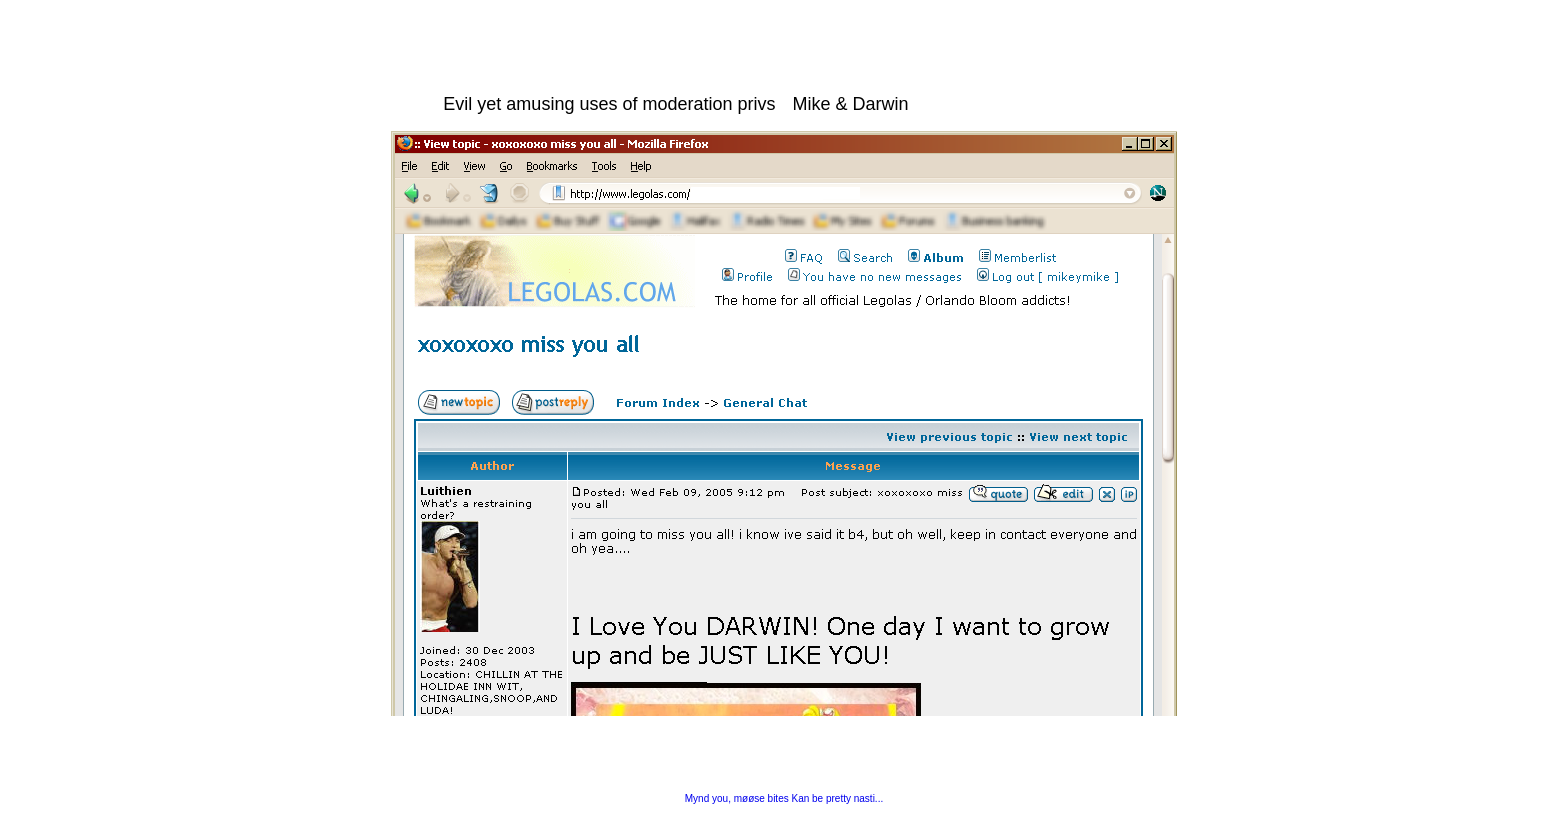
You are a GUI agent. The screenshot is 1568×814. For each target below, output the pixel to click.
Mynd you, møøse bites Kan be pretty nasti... (784, 798)
